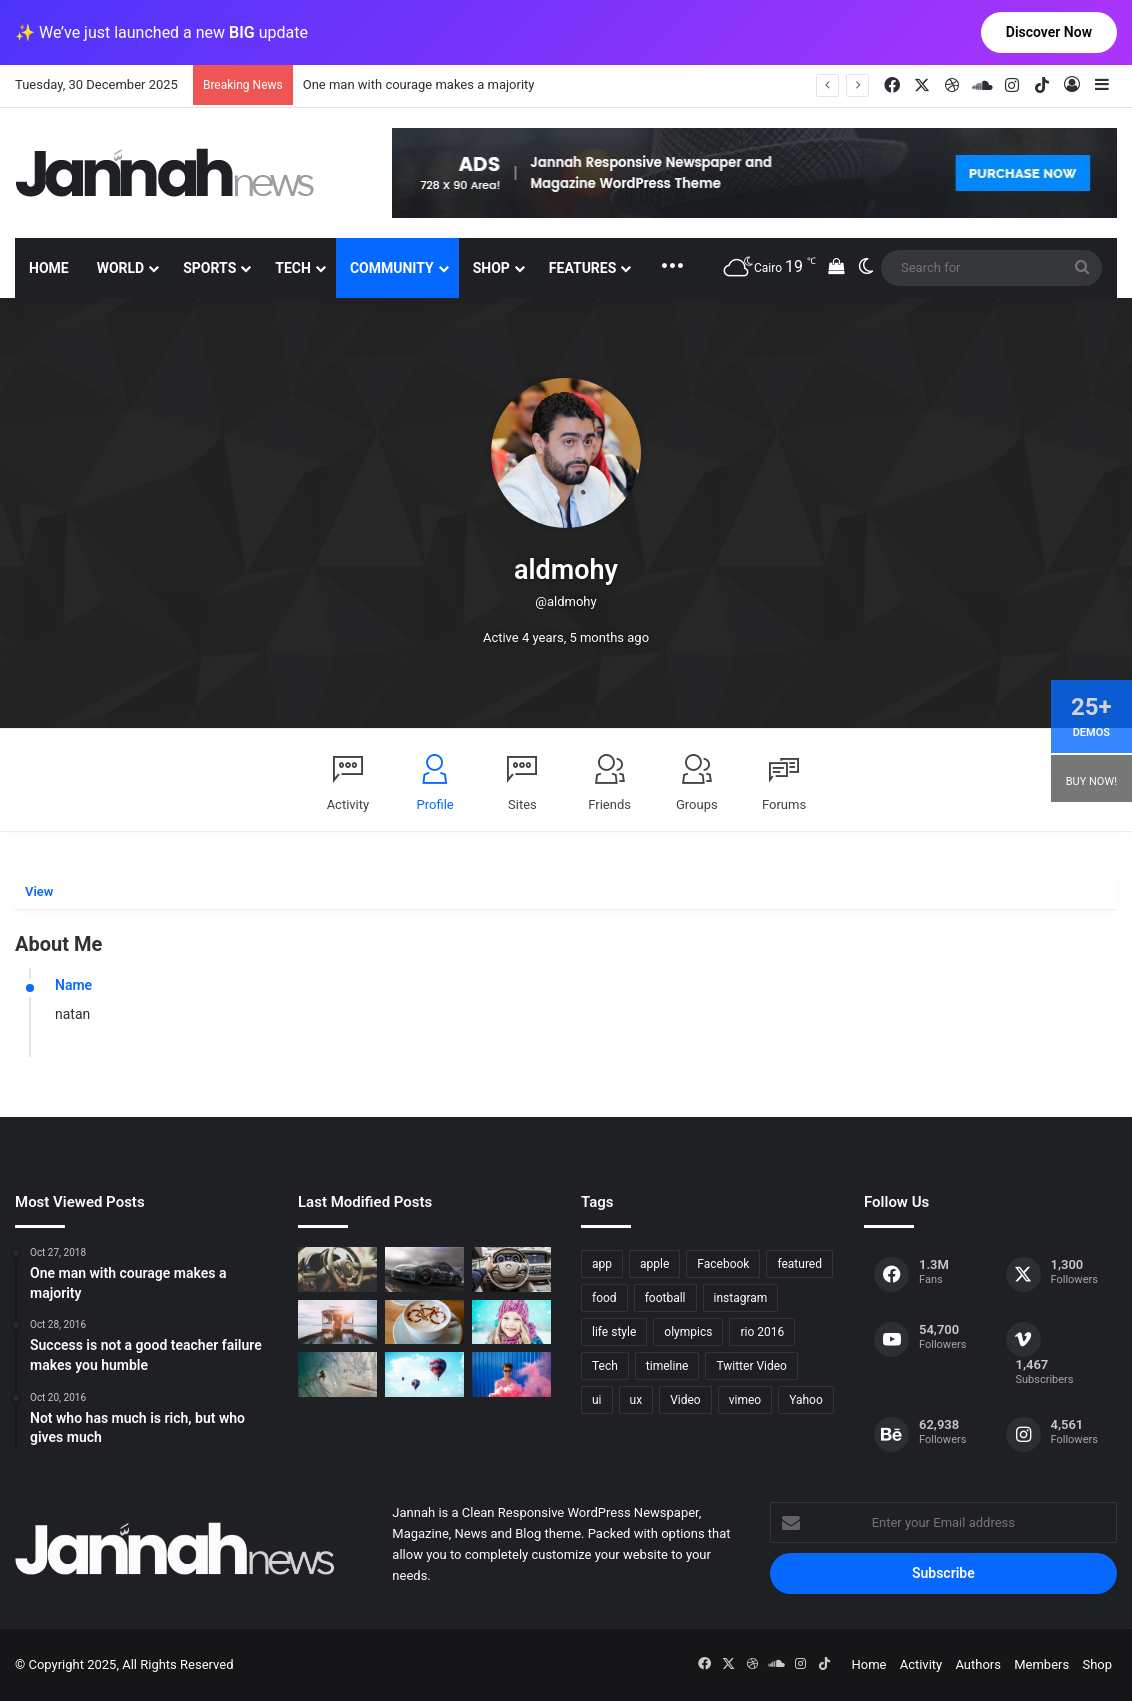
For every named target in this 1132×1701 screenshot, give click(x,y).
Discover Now (1049, 32)
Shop (491, 268)
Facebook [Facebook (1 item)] (723, 1264)
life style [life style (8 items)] (614, 1332)
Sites (522, 804)
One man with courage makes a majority (419, 84)
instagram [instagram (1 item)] (741, 1298)
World (121, 268)
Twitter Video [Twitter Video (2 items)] (751, 1366)
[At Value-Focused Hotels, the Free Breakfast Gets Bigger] (337, 1322)
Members (1041, 1664)
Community (392, 268)
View (39, 891)
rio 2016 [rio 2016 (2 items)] (762, 1332)
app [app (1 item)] (602, 1264)
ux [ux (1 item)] (636, 1400)
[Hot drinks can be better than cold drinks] (424, 1322)
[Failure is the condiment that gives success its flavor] (511, 1374)
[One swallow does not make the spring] (337, 1374)
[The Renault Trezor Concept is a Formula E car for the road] (337, 1269)
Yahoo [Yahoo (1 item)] (806, 1400)
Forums (784, 804)
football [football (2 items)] (665, 1298)
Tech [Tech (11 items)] (605, 1366)
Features (583, 268)
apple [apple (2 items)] (654, 1264)
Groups (697, 804)
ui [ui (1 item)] (597, 1400)
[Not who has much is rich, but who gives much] (511, 1322)
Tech (293, 268)
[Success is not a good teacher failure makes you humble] (424, 1374)
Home (49, 268)
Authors (978, 1664)
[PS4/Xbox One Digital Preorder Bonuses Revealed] (424, 1269)
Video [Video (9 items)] (685, 1400)
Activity (348, 804)
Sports (209, 268)
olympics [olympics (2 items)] (688, 1332)
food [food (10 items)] (604, 1298)
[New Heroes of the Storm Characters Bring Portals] (511, 1269)
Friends (609, 804)
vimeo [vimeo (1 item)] (745, 1400)
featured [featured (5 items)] (799, 1264)
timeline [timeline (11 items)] (667, 1366)
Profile (435, 804)
